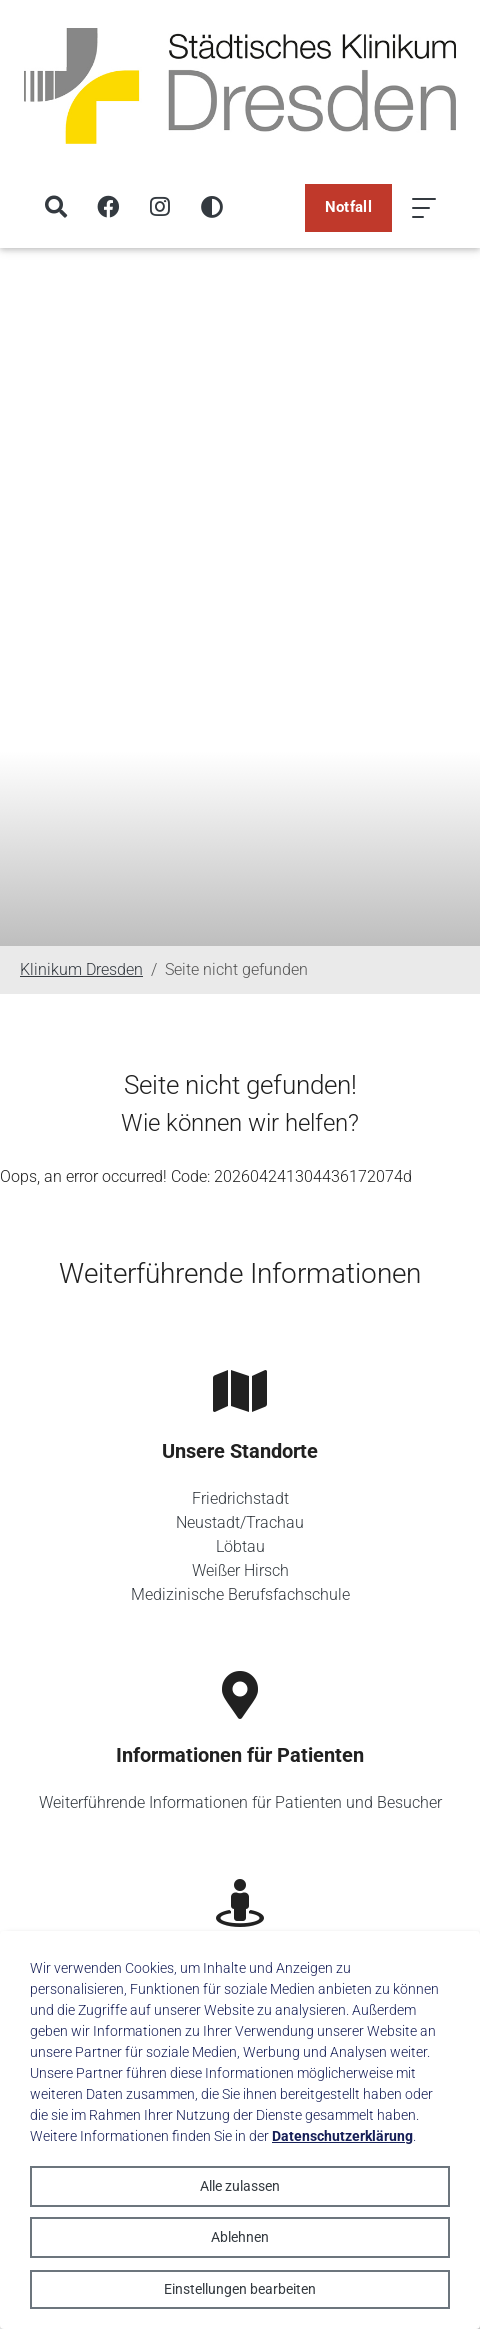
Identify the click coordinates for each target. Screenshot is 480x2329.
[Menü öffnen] (424, 208)
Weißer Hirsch (240, 1570)
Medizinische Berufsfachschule (240, 1594)
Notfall (348, 207)
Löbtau (240, 1546)
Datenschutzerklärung (342, 2136)
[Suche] (56, 208)
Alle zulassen (240, 2186)
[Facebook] (108, 208)
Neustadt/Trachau (240, 1522)
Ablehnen (240, 2237)
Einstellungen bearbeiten (240, 2289)
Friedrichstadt (240, 1498)
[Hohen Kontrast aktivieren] (212, 208)
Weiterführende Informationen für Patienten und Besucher (240, 1802)
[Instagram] (160, 208)
